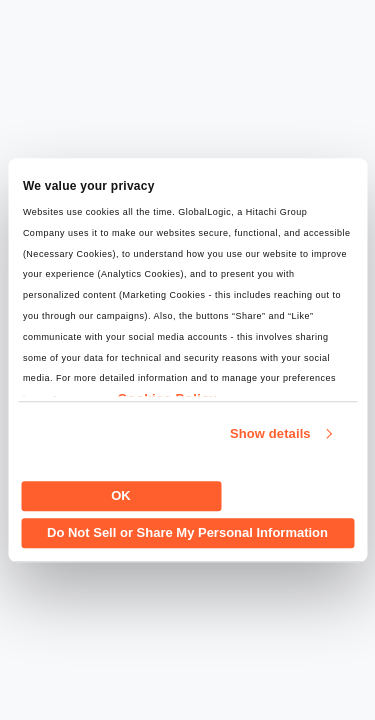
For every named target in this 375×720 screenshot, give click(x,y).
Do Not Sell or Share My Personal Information (187, 532)
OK (121, 495)
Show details (270, 433)
